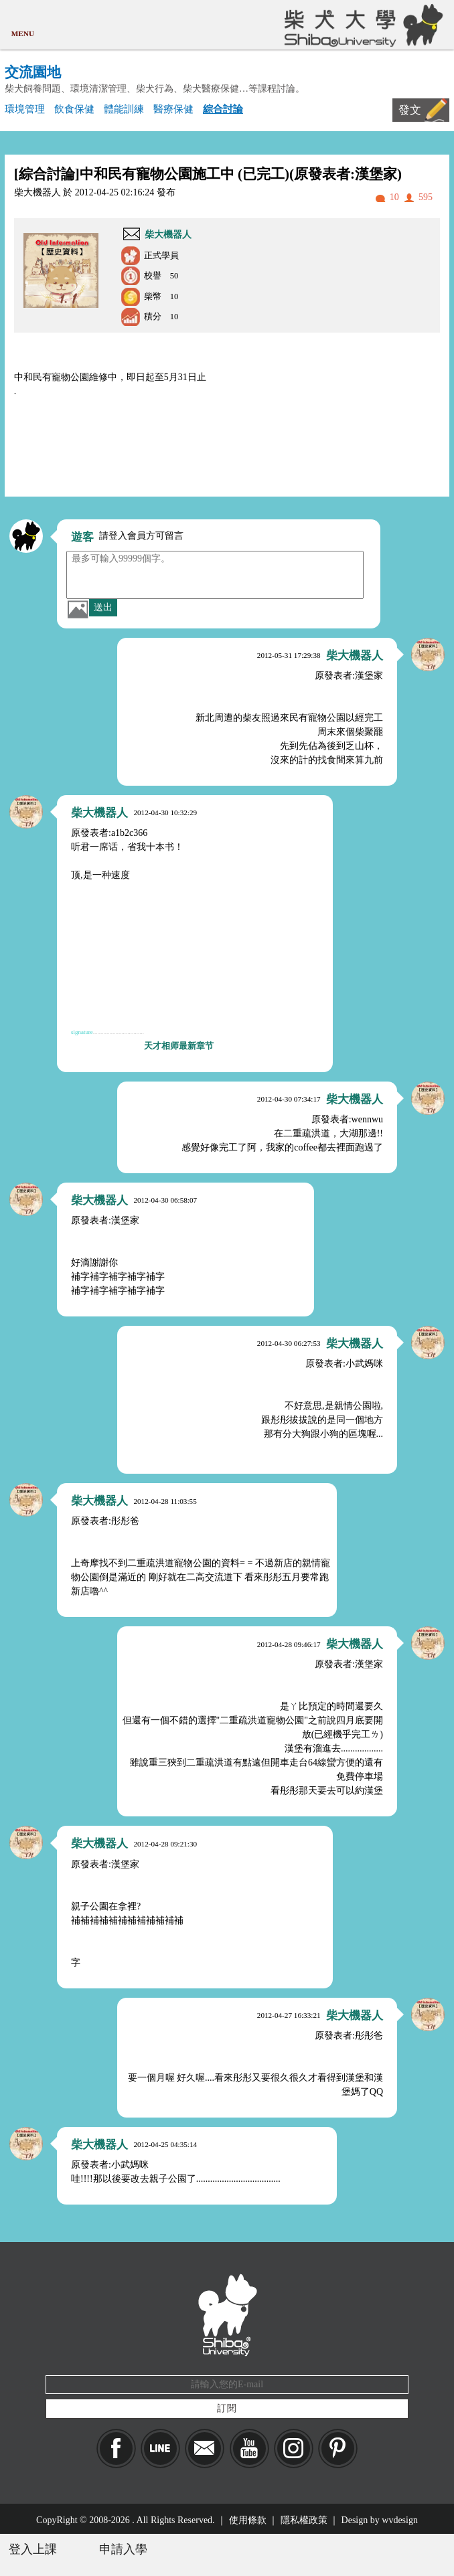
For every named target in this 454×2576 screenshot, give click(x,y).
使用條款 (248, 2520)
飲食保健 (74, 108)
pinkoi (337, 2448)
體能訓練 (124, 108)
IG (293, 2448)
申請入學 (123, 2549)
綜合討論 (223, 108)
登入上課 (33, 2549)
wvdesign (400, 2520)
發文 (409, 110)
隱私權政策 (304, 2520)
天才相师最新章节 (179, 1046)
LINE (160, 2448)
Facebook (116, 2448)
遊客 (82, 537)
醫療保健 (173, 108)
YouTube (249, 2448)
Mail (204, 2448)
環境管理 (25, 108)
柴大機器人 (168, 235)
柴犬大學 (361, 25)
